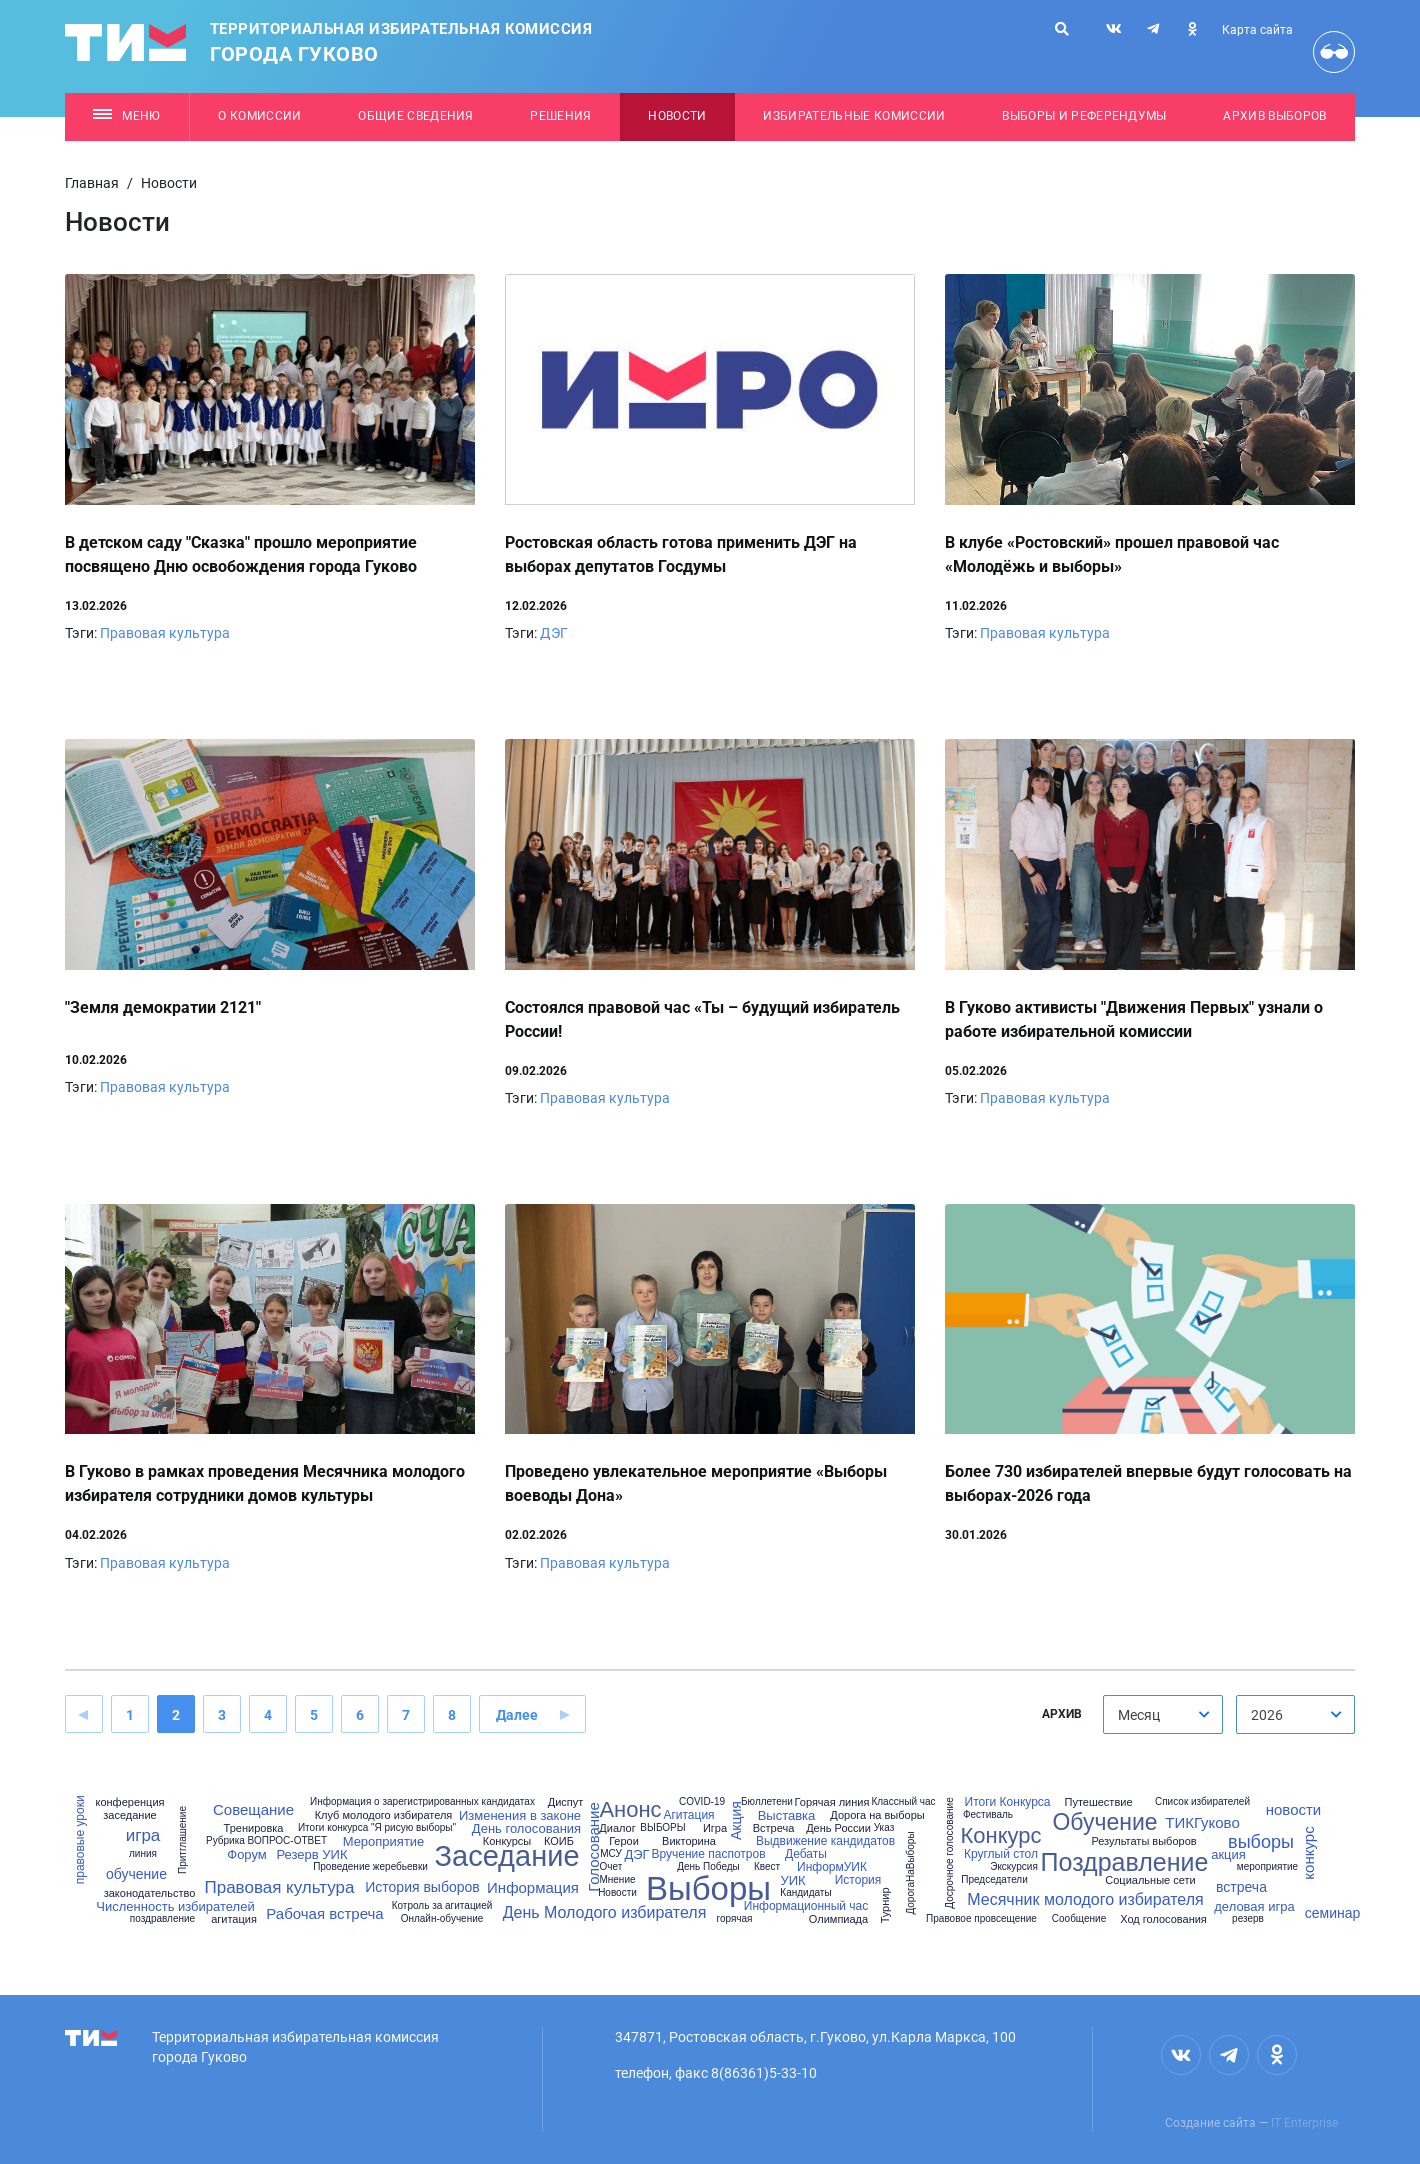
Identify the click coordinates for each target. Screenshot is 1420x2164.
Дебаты (806, 1854)
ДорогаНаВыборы (911, 1872)
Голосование (592, 1847)
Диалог (617, 1828)
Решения (560, 116)
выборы (1261, 1842)
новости (1294, 1809)
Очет (611, 1867)
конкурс (1307, 1853)
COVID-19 (702, 1802)
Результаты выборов (1143, 1841)
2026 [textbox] (1267, 1715)
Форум (246, 1854)
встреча (1241, 1887)
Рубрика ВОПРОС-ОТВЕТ (266, 1841)
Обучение (1104, 1822)
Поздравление (1125, 1862)
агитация (234, 1919)
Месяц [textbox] (1139, 1715)
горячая (734, 1919)
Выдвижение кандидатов (825, 1841)
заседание (129, 1815)
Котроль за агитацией (442, 1906)
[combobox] (1163, 1714)
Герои (624, 1841)
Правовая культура (165, 633)
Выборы (708, 1888)
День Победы (708, 1867)
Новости (677, 116)
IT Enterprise (1304, 2123)
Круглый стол (1001, 1854)
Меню (126, 116)
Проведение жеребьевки (370, 1867)
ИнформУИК (832, 1867)
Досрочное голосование (950, 1852)
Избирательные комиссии (854, 116)
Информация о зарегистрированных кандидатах (422, 1802)
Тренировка (254, 1828)
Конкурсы (507, 1841)
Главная (92, 183)
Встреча (774, 1828)
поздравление (162, 1919)
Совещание (253, 1809)
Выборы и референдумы (1084, 116)
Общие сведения (416, 116)
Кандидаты (805, 1893)
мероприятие (1267, 1867)
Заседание (506, 1856)
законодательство (150, 1893)
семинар (1333, 1913)
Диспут (566, 1802)
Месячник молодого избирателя (1085, 1900)
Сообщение (1079, 1919)
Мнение (617, 1880)
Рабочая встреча (324, 1913)
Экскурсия (1014, 1867)
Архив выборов (1274, 116)
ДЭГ (554, 633)
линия (143, 1854)
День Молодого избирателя (605, 1913)
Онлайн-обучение (442, 1919)
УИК (792, 1880)
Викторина (689, 1841)
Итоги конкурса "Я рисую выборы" (377, 1828)
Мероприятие (384, 1841)
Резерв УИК (311, 1854)
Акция (736, 1820)
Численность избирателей (175, 1906)
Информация (533, 1887)
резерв (1248, 1919)
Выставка (787, 1815)
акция (1228, 1854)
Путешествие (1098, 1802)
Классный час (903, 1802)
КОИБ (559, 1841)
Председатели (994, 1880)
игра (143, 1835)
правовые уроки (79, 1840)
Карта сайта (1257, 30)
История (858, 1880)
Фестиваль (988, 1815)
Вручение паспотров (708, 1854)
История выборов (422, 1887)
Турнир (885, 1905)
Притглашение (183, 1840)
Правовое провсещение (981, 1919)
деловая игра (1254, 1906)
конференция (129, 1802)
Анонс (630, 1810)
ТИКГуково (1202, 1822)
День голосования (526, 1828)
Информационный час (806, 1906)
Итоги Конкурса (1008, 1802)
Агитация (688, 1815)
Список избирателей (1202, 1802)
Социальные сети (1150, 1880)
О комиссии (259, 116)
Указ (884, 1828)
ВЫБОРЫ (662, 1828)
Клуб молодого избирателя (384, 1815)
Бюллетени (767, 1802)
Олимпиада (838, 1919)
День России (838, 1828)
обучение (136, 1874)
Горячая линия (832, 1802)
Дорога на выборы (877, 1815)
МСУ (611, 1854)
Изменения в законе (520, 1815)
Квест (767, 1867)
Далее (517, 1715)
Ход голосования (1163, 1919)
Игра (715, 1828)
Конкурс (1000, 1836)
